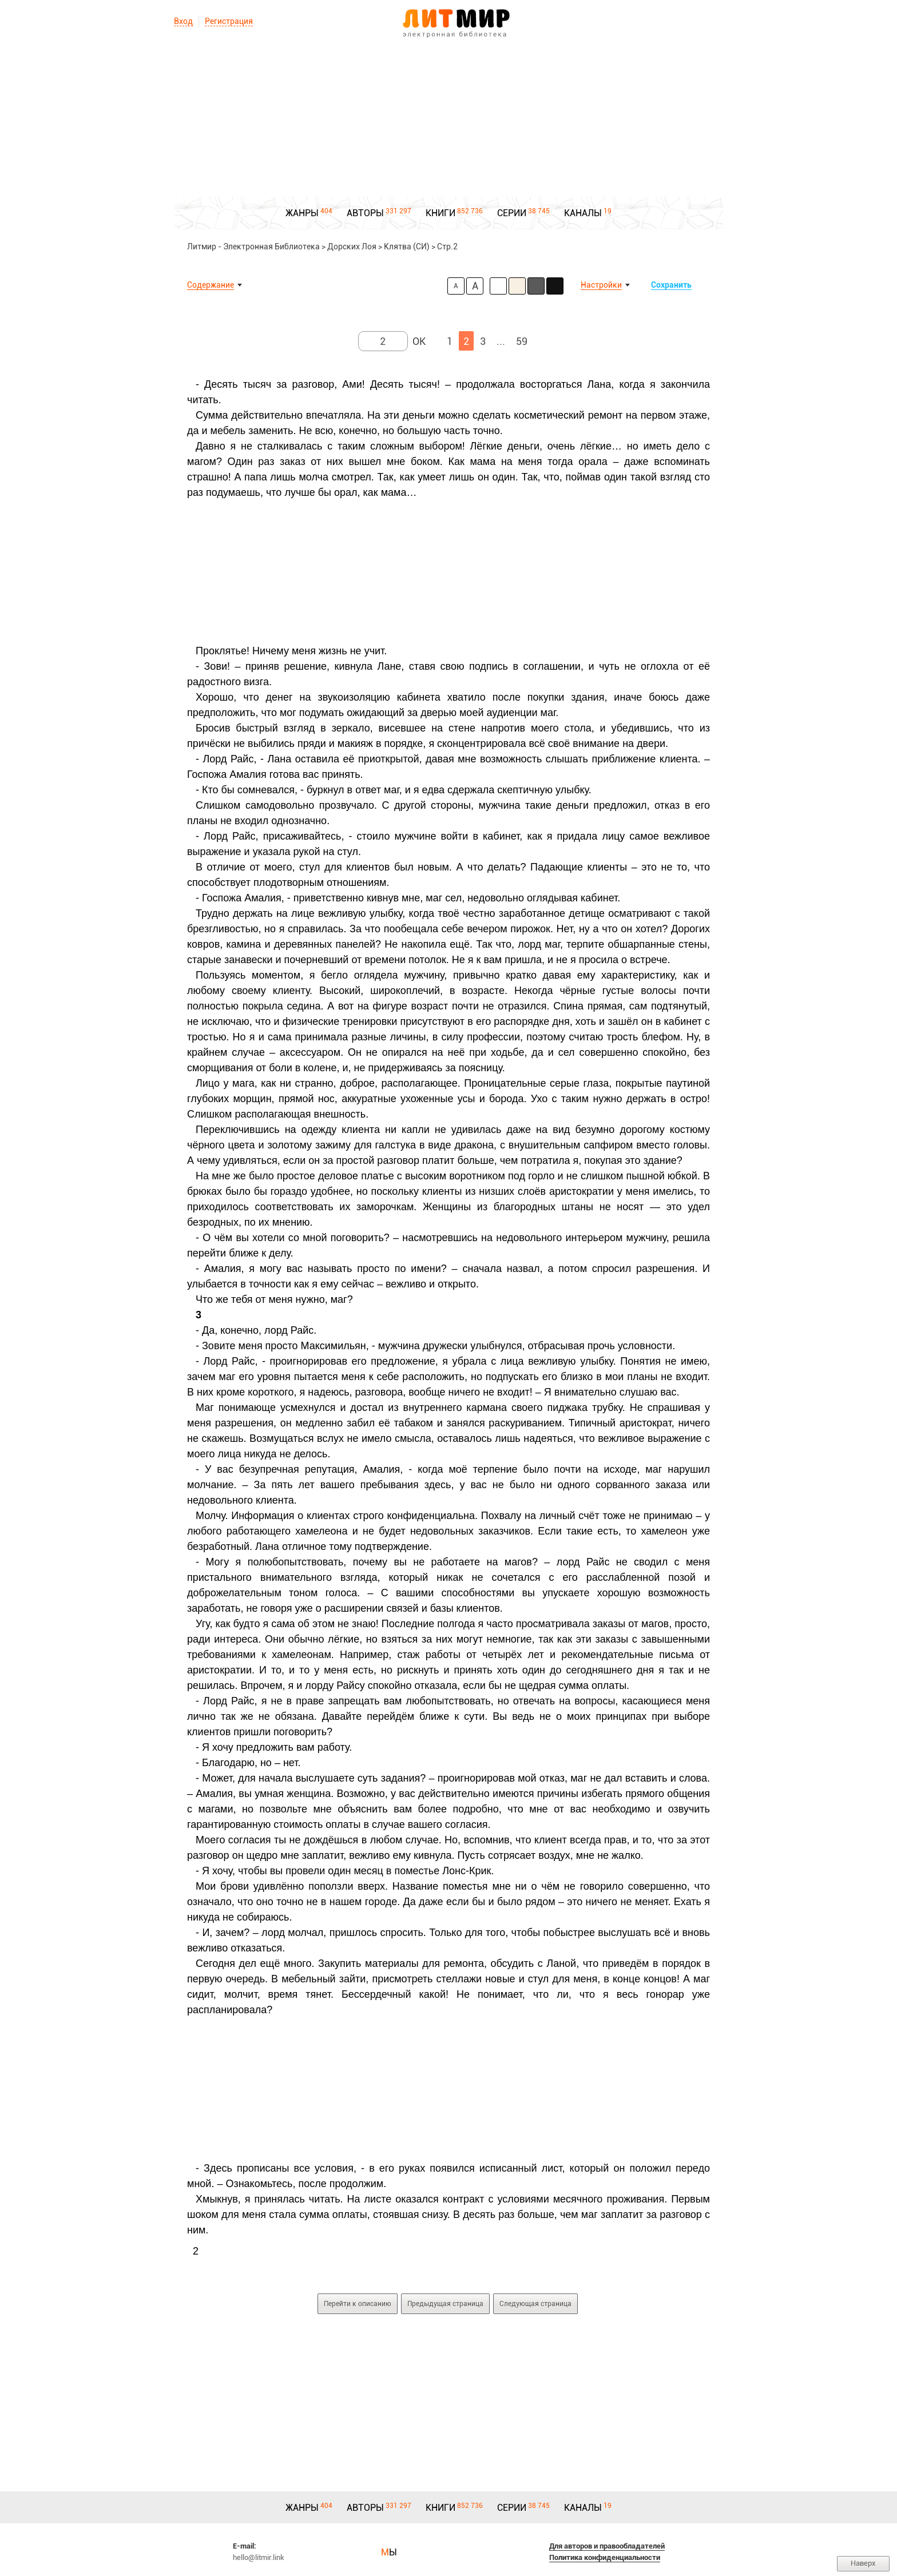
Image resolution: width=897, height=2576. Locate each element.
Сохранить (671, 284)
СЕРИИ (511, 213)
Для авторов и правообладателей (607, 2546)
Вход (183, 21)
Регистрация (229, 21)
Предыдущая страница (445, 2304)
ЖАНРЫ (302, 213)
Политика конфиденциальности (604, 2557)
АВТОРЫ (365, 213)
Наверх (863, 2563)
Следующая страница (535, 2304)
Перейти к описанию (357, 2304)
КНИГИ (440, 213)
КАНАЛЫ (583, 213)
